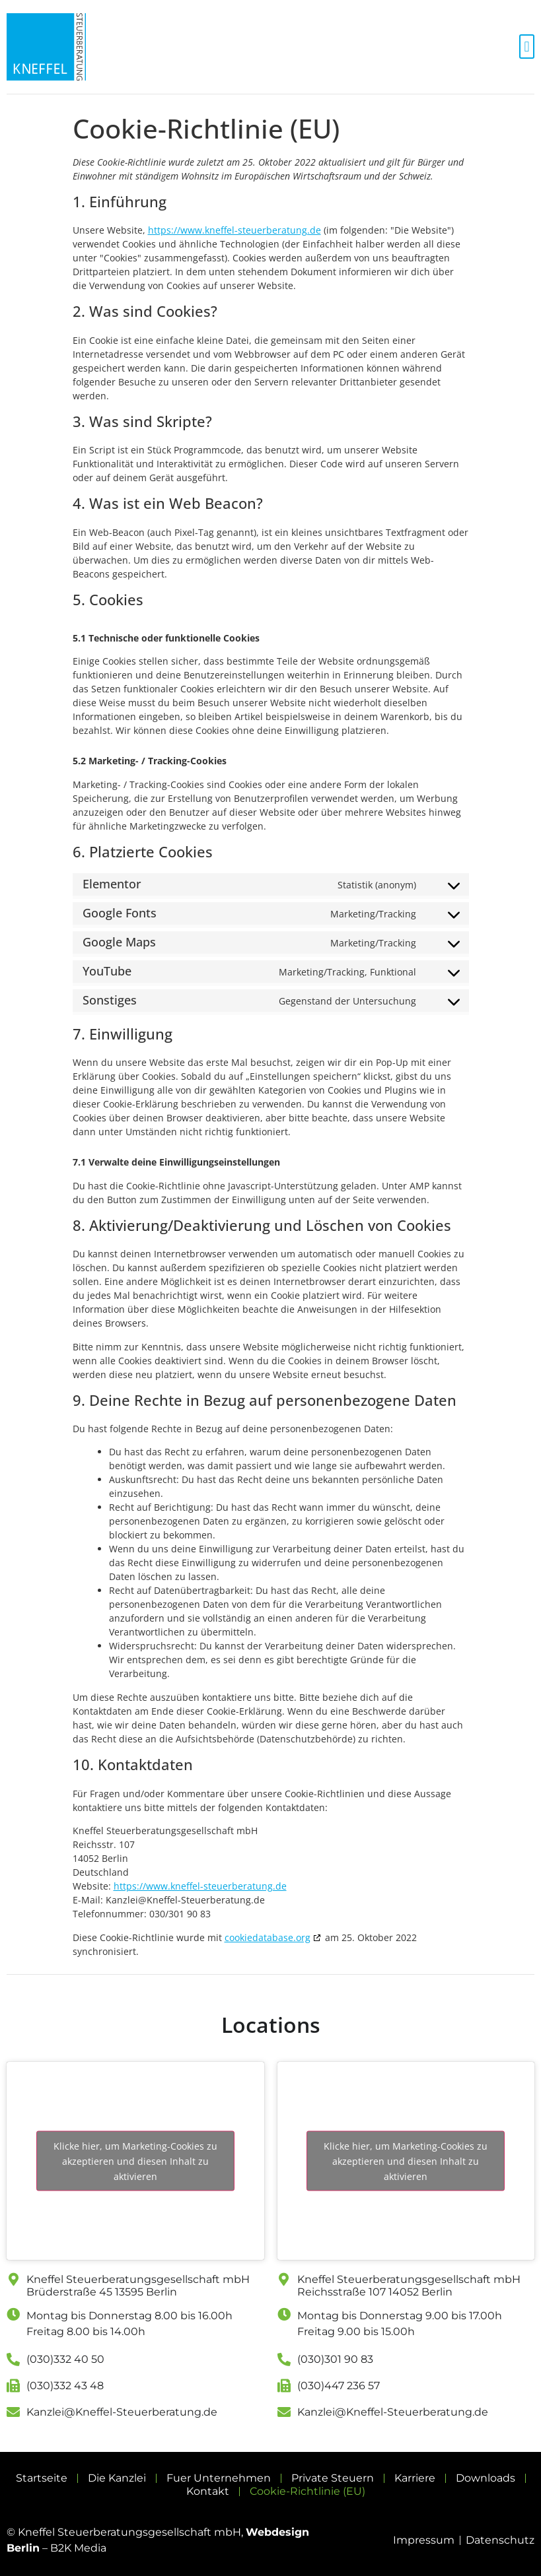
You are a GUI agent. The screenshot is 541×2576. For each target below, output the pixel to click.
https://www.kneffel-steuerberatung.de (234, 230)
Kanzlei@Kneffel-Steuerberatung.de (121, 2412)
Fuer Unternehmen (218, 2478)
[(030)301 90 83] (284, 2359)
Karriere (414, 2478)
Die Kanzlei (117, 2478)
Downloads (485, 2478)
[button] (526, 46)
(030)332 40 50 (65, 2359)
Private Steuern (332, 2478)
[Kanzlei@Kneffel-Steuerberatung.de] (13, 2412)
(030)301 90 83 (335, 2359)
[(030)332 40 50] (13, 2359)
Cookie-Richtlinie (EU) (307, 2491)
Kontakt (207, 2491)
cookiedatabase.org (267, 1937)
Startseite (41, 2478)
